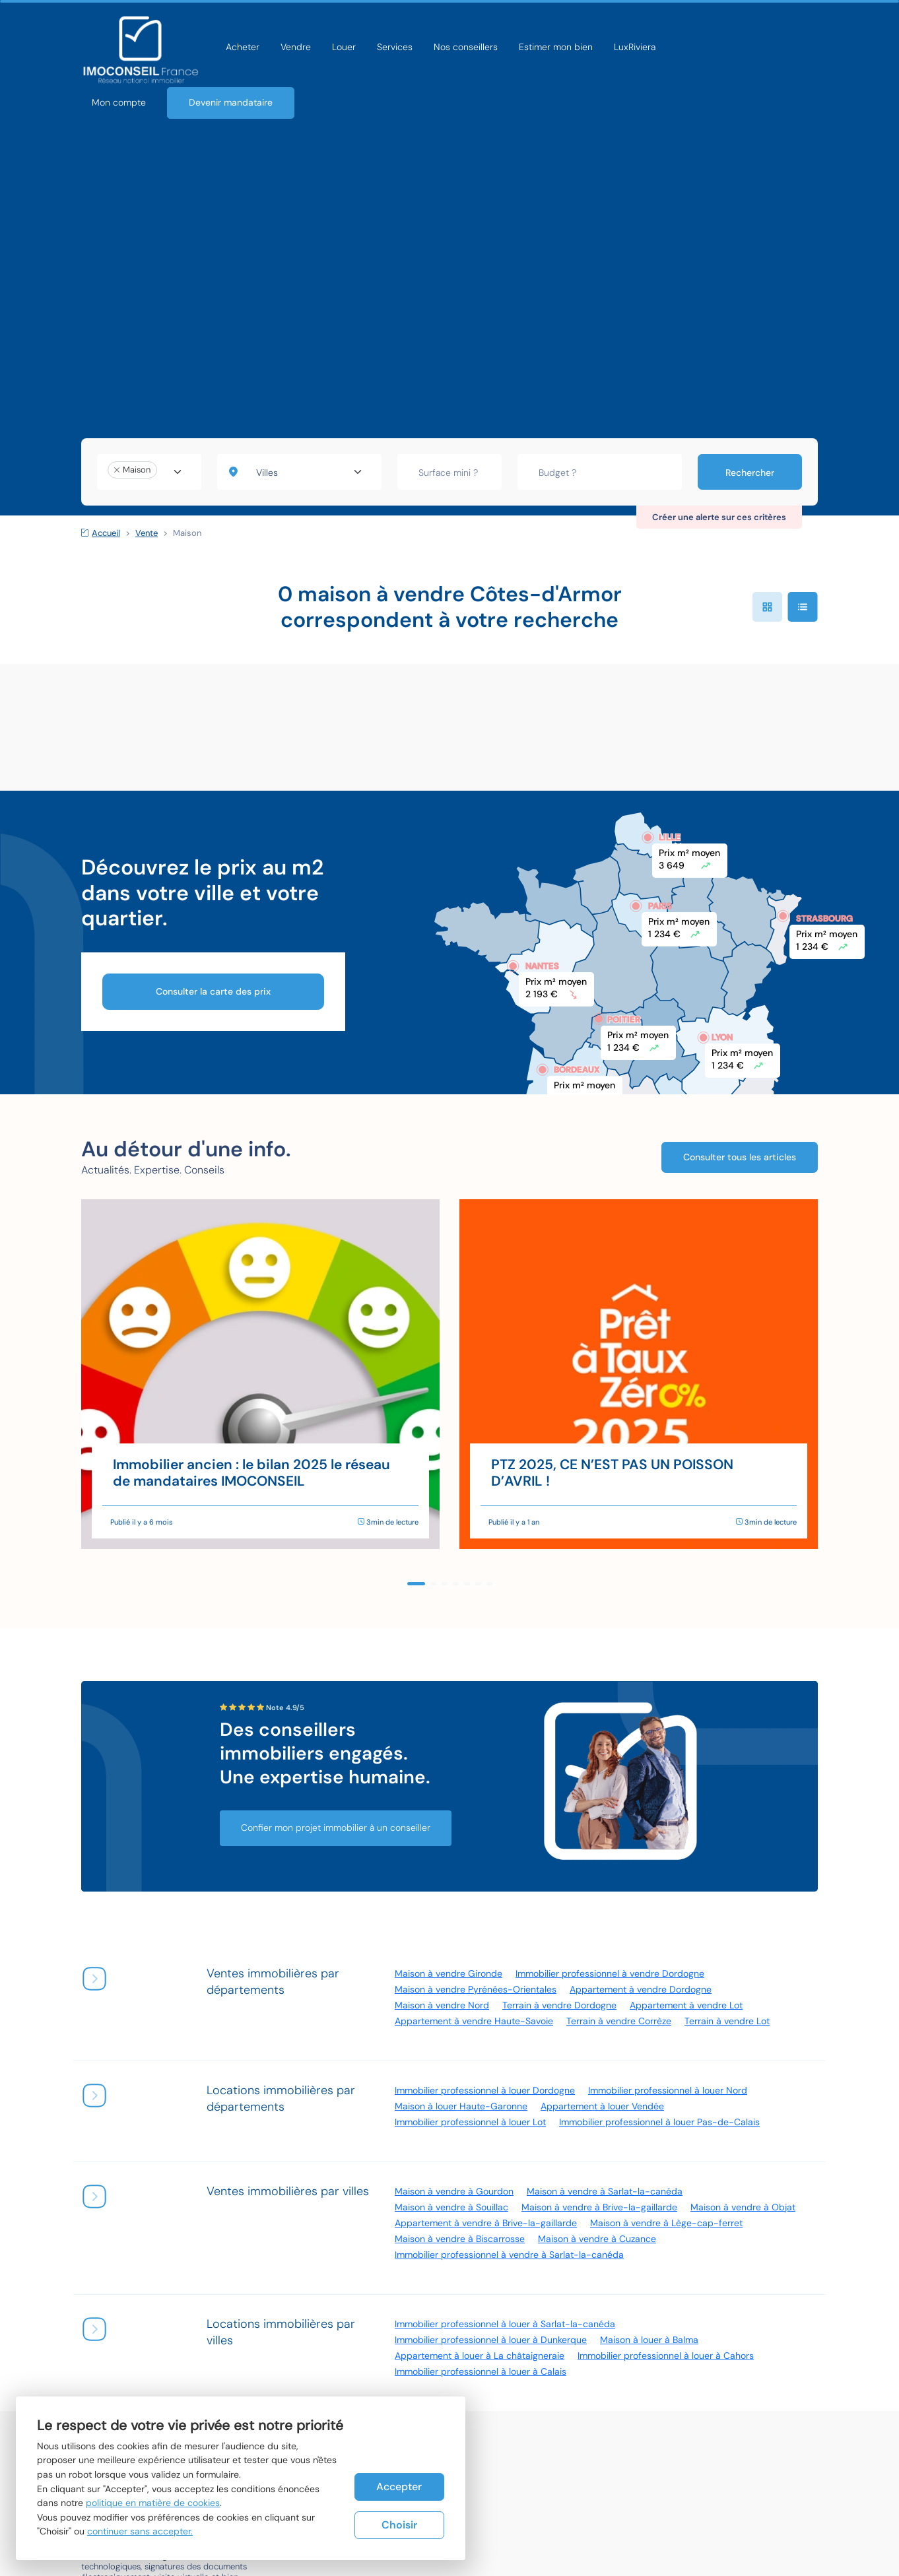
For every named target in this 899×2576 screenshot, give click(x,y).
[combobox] (149, 471)
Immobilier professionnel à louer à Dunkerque (491, 2340)
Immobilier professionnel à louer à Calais (480, 2371)
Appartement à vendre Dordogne (641, 1989)
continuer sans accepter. (140, 2531)
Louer (344, 47)
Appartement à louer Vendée (602, 2106)
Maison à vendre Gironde (448, 1973)
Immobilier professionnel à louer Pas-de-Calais (659, 2122)
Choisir (399, 2525)
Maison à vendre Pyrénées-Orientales (475, 1989)
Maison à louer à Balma (649, 2340)
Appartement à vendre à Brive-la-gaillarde (486, 2223)
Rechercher (749, 473)
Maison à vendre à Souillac (451, 2207)
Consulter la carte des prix (213, 991)
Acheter (242, 47)
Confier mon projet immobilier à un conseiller (335, 1827)
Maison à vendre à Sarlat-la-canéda (605, 2191)
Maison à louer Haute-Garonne (461, 2106)
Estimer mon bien (556, 47)
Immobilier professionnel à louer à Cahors (666, 2355)
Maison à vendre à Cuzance (597, 2239)
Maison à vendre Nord (442, 2005)
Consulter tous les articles (739, 1157)
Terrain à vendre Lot (727, 2021)
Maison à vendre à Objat (742, 2207)
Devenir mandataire (231, 102)
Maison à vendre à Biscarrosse (460, 2239)
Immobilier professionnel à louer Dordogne (485, 2090)
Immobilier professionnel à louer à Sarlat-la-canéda (505, 2324)
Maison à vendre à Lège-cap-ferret (666, 2223)
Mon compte (119, 102)
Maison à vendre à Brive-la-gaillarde (599, 2207)
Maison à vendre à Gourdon (454, 2191)
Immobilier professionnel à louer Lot (470, 2122)
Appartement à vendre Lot (686, 2005)
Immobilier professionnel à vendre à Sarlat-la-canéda (509, 2255)
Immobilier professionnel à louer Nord (667, 2090)
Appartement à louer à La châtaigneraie (479, 2355)
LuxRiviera (634, 47)
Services (395, 47)
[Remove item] (117, 470)
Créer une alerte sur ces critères (719, 517)
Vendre (296, 47)
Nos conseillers (466, 47)
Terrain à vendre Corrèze (618, 2021)
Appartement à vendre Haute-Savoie (474, 2021)
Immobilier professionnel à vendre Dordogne (610, 1973)
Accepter (399, 2486)
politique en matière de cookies (153, 2503)
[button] (416, 1583)
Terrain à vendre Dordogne (559, 2005)
